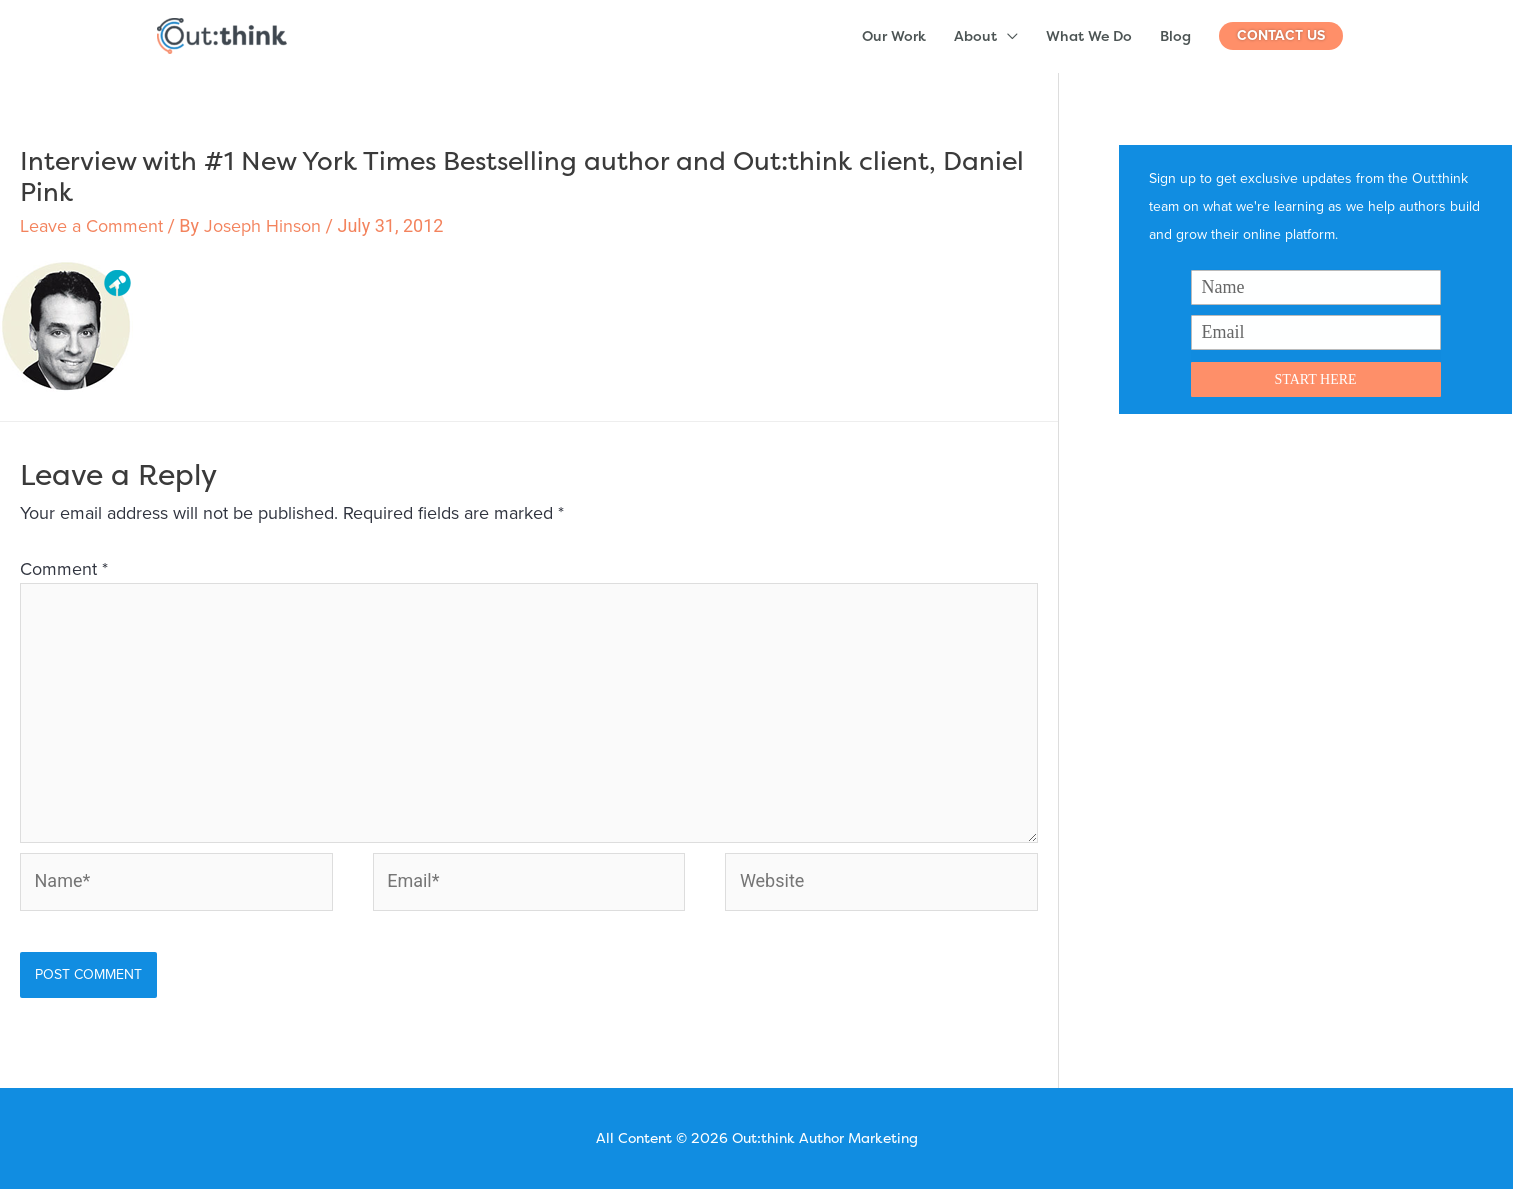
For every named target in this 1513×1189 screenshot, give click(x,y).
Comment (64, 569)
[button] (1281, 36)
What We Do (1089, 35)
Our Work (894, 35)
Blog (1175, 35)
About (975, 35)
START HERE (1315, 379)
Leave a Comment (91, 226)
